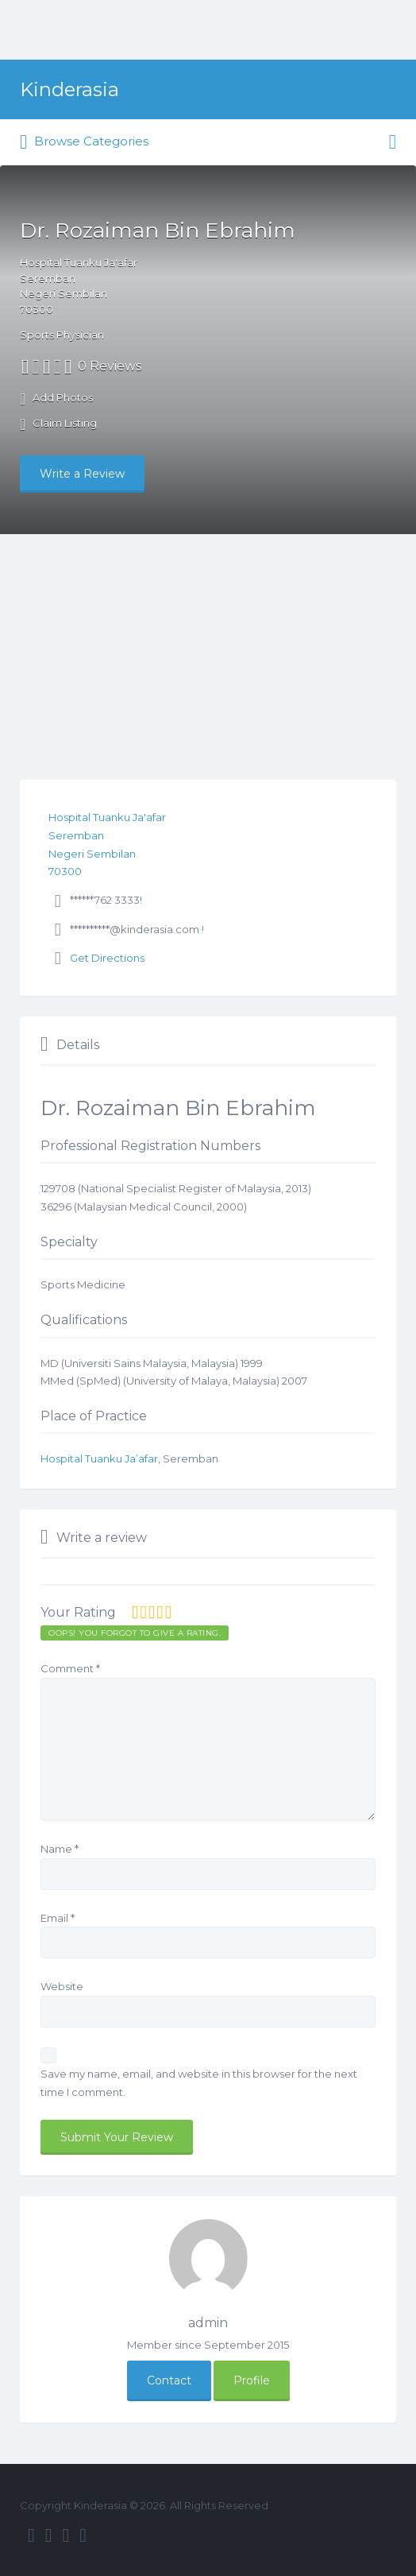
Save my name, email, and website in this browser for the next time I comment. (198, 2082)
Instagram (66, 2535)
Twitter (48, 2535)
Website (61, 1986)
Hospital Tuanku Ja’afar (99, 1458)
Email (57, 1918)
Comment (70, 1668)
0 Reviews (109, 366)
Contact (169, 2380)
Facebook (31, 2535)
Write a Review (82, 474)
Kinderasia (69, 89)
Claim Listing (58, 424)
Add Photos (56, 399)
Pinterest (83, 2535)
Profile (251, 2380)
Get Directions (107, 957)
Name (59, 1848)
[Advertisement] (208, 653)
